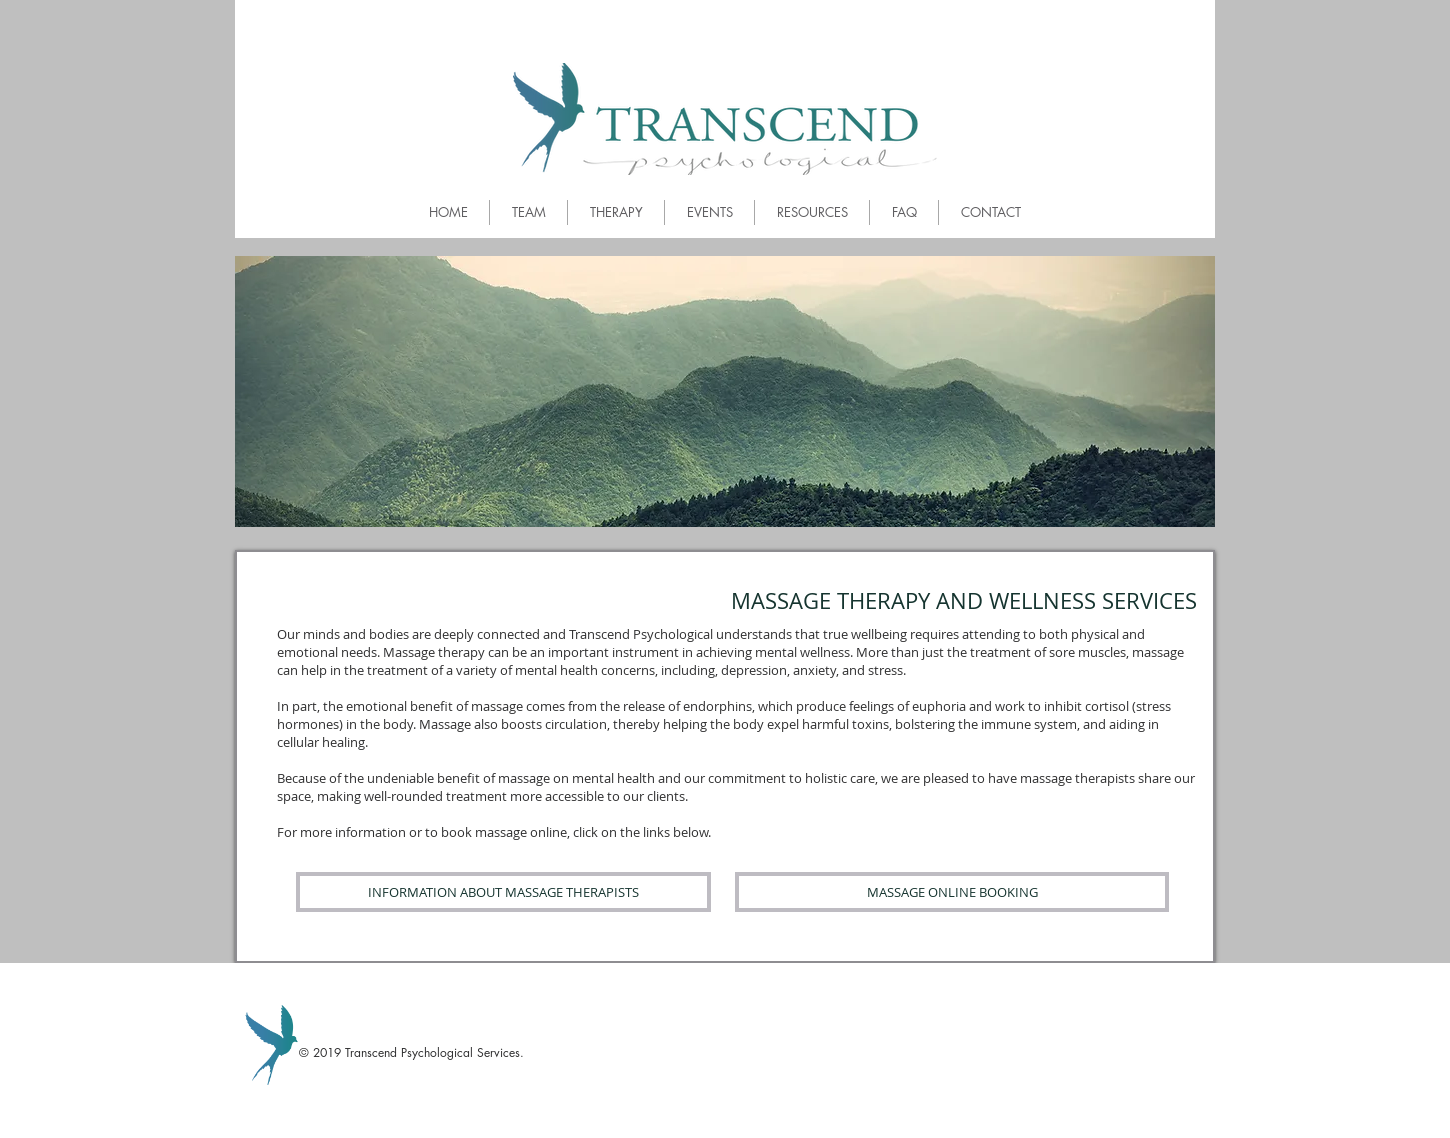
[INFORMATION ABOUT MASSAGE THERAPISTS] (503, 892)
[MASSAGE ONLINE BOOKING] (952, 892)
